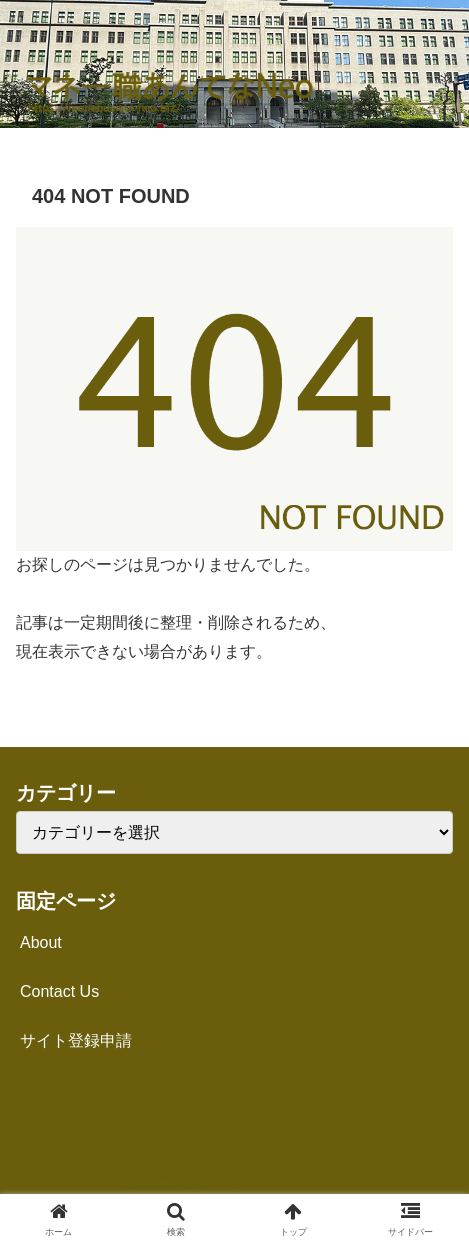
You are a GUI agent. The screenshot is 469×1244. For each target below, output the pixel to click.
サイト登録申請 (76, 1040)
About (41, 942)
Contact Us (59, 991)
